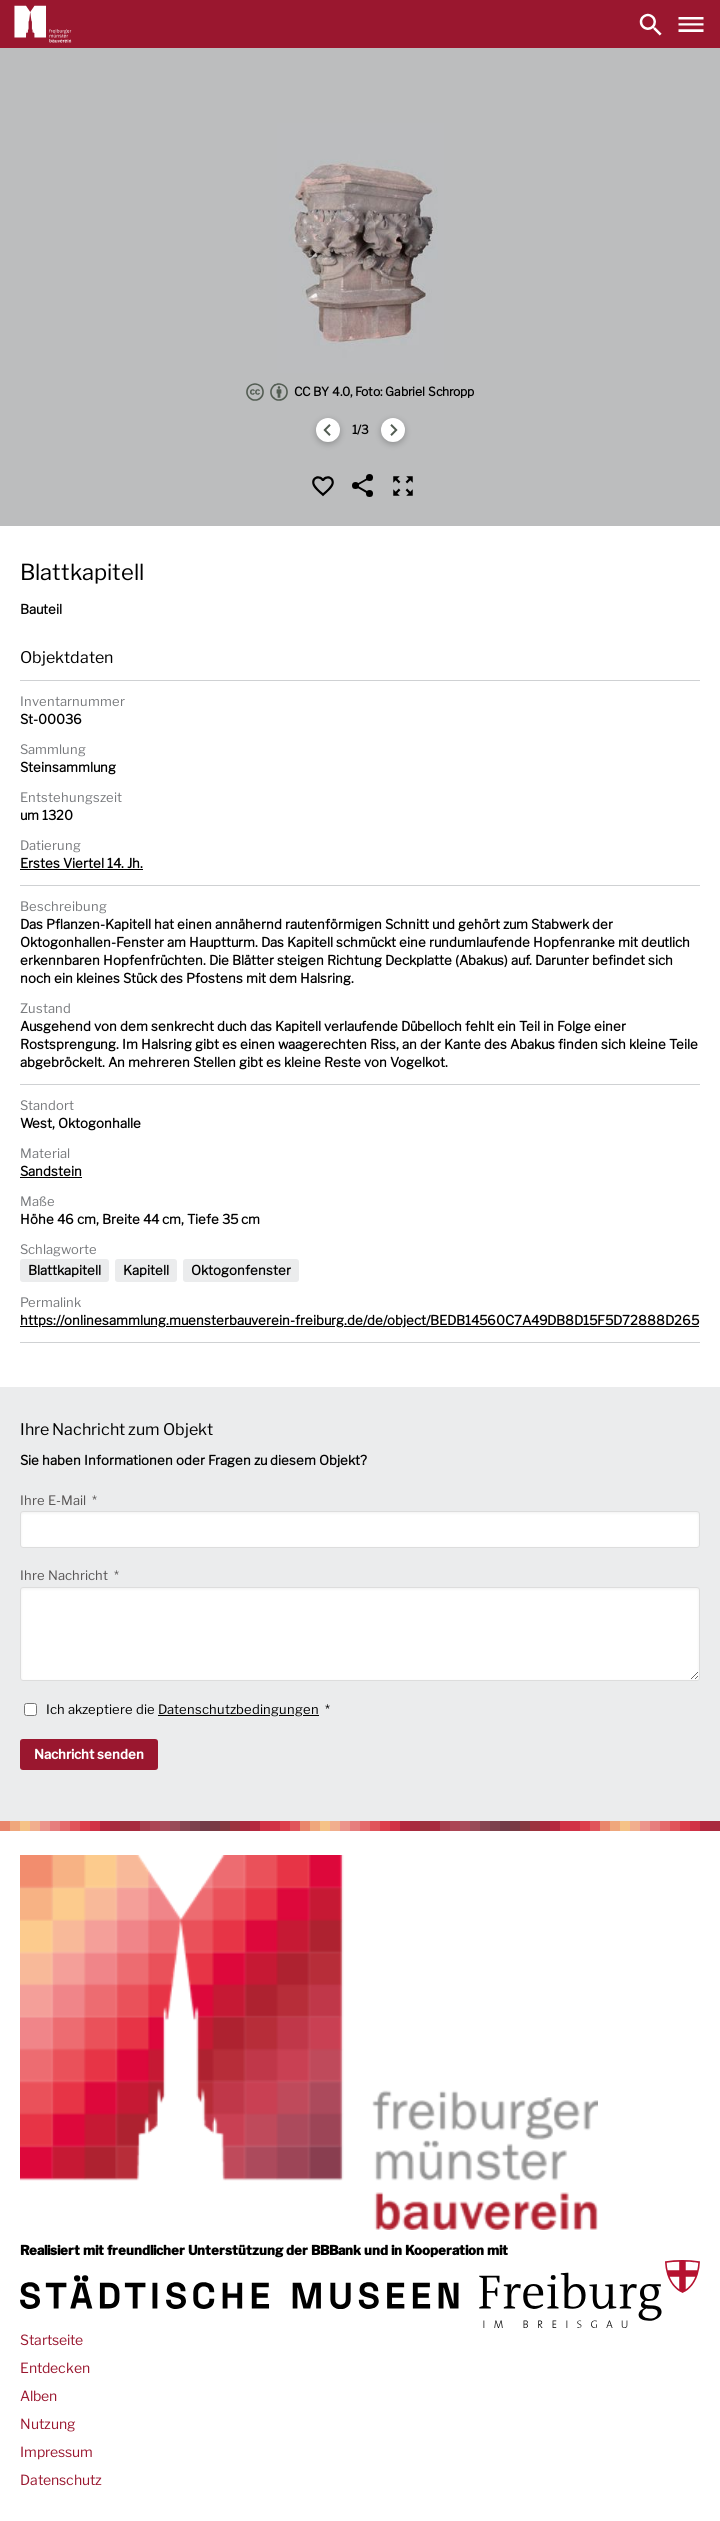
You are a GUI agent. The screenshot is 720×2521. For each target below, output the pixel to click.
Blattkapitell (64, 1270)
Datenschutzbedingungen (238, 1709)
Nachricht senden (89, 1754)
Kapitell (146, 1270)
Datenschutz (61, 2479)
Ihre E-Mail (54, 1500)
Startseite (51, 2339)
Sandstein (51, 1171)
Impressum (56, 2451)
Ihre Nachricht (65, 1575)
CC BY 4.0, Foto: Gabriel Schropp (360, 392)
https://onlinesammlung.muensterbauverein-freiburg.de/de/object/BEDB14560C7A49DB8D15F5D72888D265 (359, 1320)
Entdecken (55, 2367)
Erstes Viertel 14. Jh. (81, 863)
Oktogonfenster (241, 1270)
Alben (38, 2395)
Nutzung (47, 2423)
